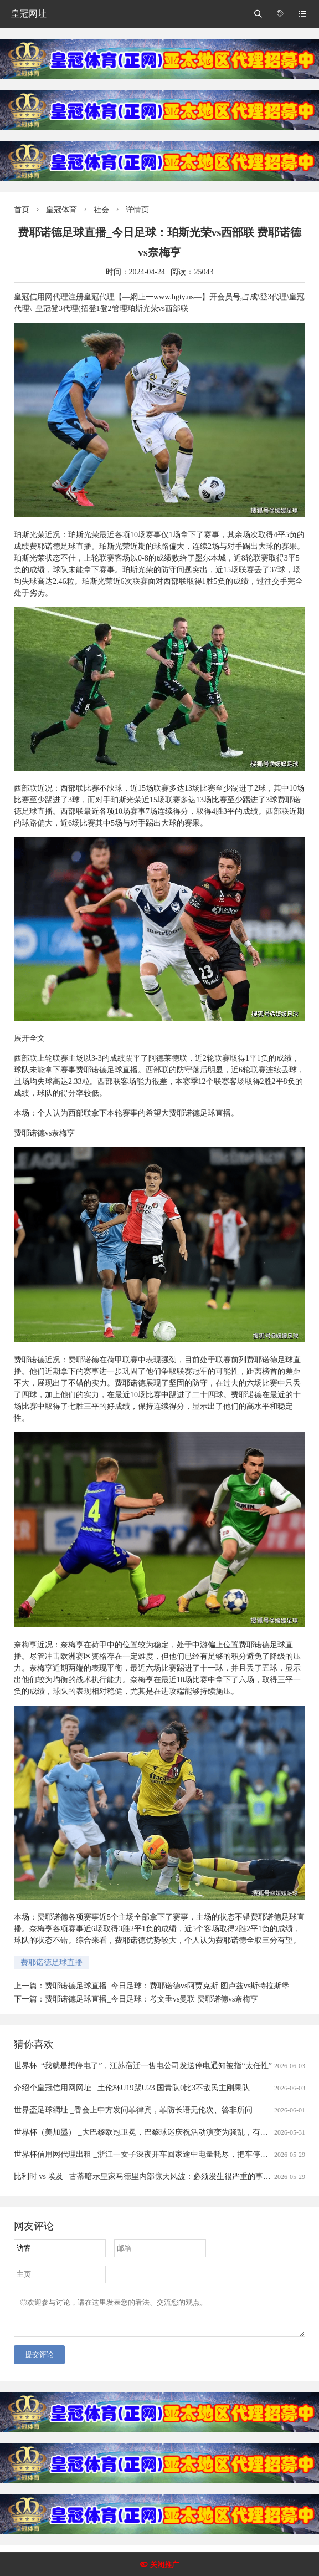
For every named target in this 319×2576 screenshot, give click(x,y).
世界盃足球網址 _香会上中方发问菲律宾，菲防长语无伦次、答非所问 (133, 2110)
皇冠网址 (29, 13)
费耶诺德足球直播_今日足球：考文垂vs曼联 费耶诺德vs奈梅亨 (151, 1999)
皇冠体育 (61, 210)
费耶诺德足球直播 (51, 1962)
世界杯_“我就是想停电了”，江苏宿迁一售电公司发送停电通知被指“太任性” (143, 2065)
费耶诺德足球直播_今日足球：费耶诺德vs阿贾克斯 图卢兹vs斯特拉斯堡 (167, 1986)
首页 (21, 210)
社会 (101, 210)
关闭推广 (164, 2564)
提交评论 (39, 2361)
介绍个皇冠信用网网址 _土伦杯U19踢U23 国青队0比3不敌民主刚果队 (132, 2088)
